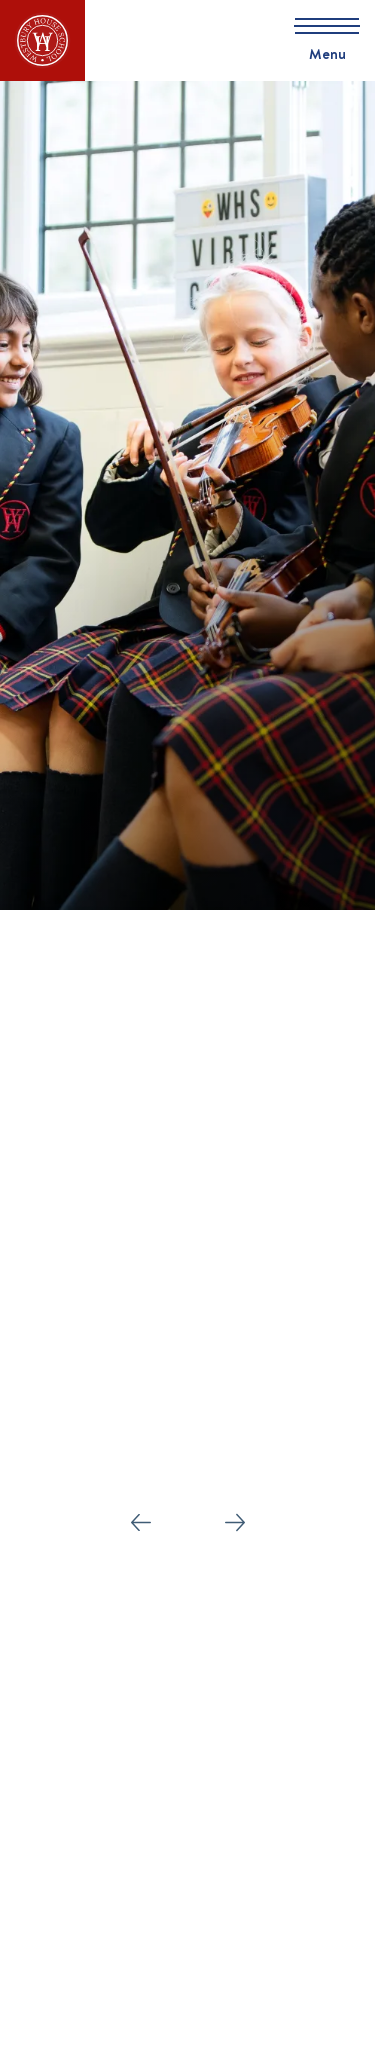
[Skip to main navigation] (320, 40)
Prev (141, 1517)
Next (235, 1517)
